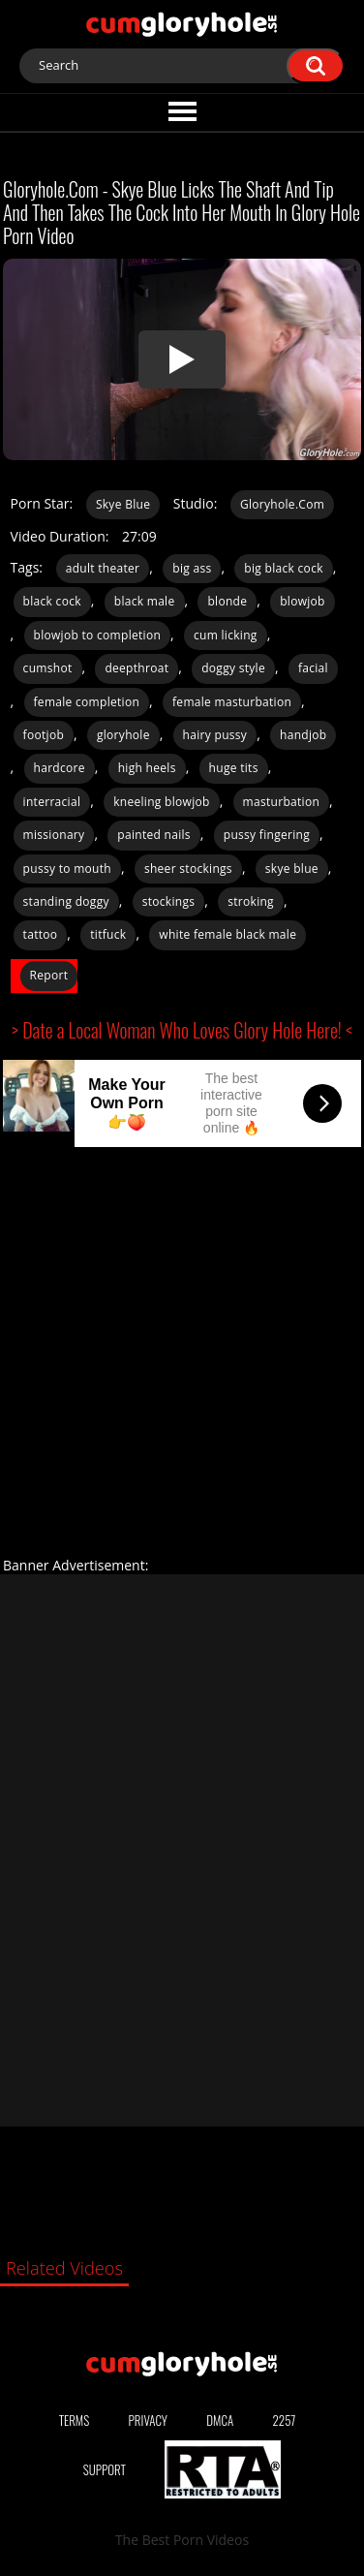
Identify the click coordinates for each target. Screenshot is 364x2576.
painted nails (154, 834)
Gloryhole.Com (282, 504)
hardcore (59, 768)
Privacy (148, 2420)
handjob (303, 735)
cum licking (226, 635)
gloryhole (123, 735)
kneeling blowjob (161, 801)
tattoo (40, 934)
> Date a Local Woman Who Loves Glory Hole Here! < (182, 1029)
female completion (87, 702)
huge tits (233, 768)
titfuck (108, 934)
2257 (284, 2420)
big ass (191, 568)
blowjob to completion (98, 635)
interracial (52, 801)
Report (49, 975)
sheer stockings (188, 868)
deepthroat (136, 668)
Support (104, 2469)
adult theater (103, 568)
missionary (54, 834)
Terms (74, 2420)
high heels (147, 768)
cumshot (48, 668)
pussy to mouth (67, 868)
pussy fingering (267, 834)
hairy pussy (215, 735)
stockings (169, 901)
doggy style (233, 668)
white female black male (227, 934)
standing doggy (66, 901)
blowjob (302, 601)
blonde (227, 601)
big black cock (283, 568)
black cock (52, 601)
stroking (251, 901)
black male (144, 601)
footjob (43, 735)
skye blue (291, 868)
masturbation (281, 801)
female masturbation (231, 702)
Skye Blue (123, 504)
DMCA (219, 2420)
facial (313, 668)
